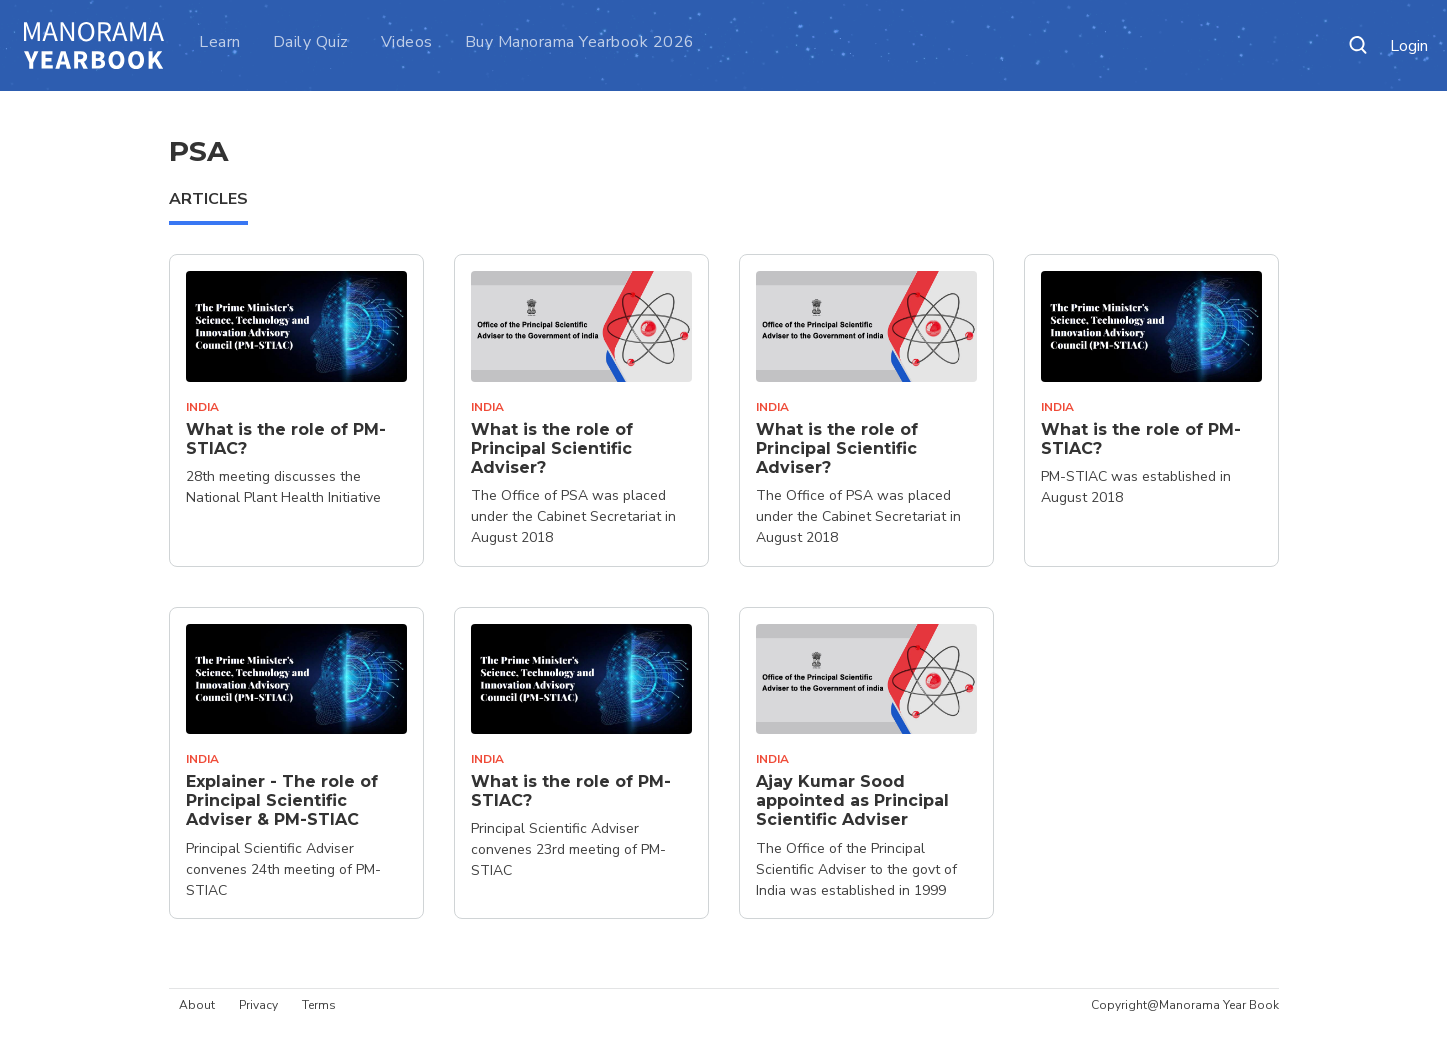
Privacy (258, 1005)
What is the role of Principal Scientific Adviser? (552, 448)
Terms (319, 1005)
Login (1409, 46)
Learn (220, 42)
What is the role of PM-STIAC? (286, 439)
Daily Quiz (311, 42)
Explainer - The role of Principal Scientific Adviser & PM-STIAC (282, 800)
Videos (407, 42)
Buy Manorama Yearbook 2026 (580, 42)
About (197, 1005)
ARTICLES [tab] (208, 199)
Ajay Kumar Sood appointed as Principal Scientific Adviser (852, 800)
